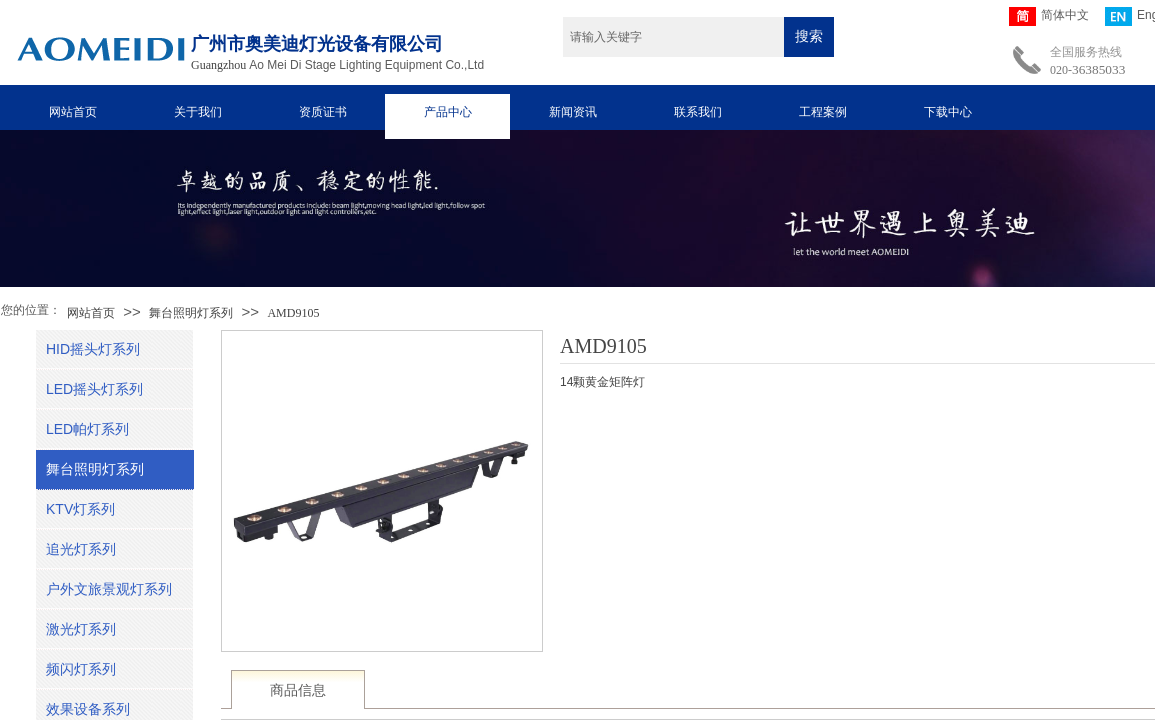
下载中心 (948, 112)
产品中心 (448, 112)
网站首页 (73, 112)
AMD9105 (293, 313)
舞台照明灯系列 (191, 313)
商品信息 (298, 690)
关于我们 (198, 112)
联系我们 (698, 112)
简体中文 (1049, 16)
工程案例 (823, 112)
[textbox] (673, 37)
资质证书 (323, 112)
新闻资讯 (573, 112)
